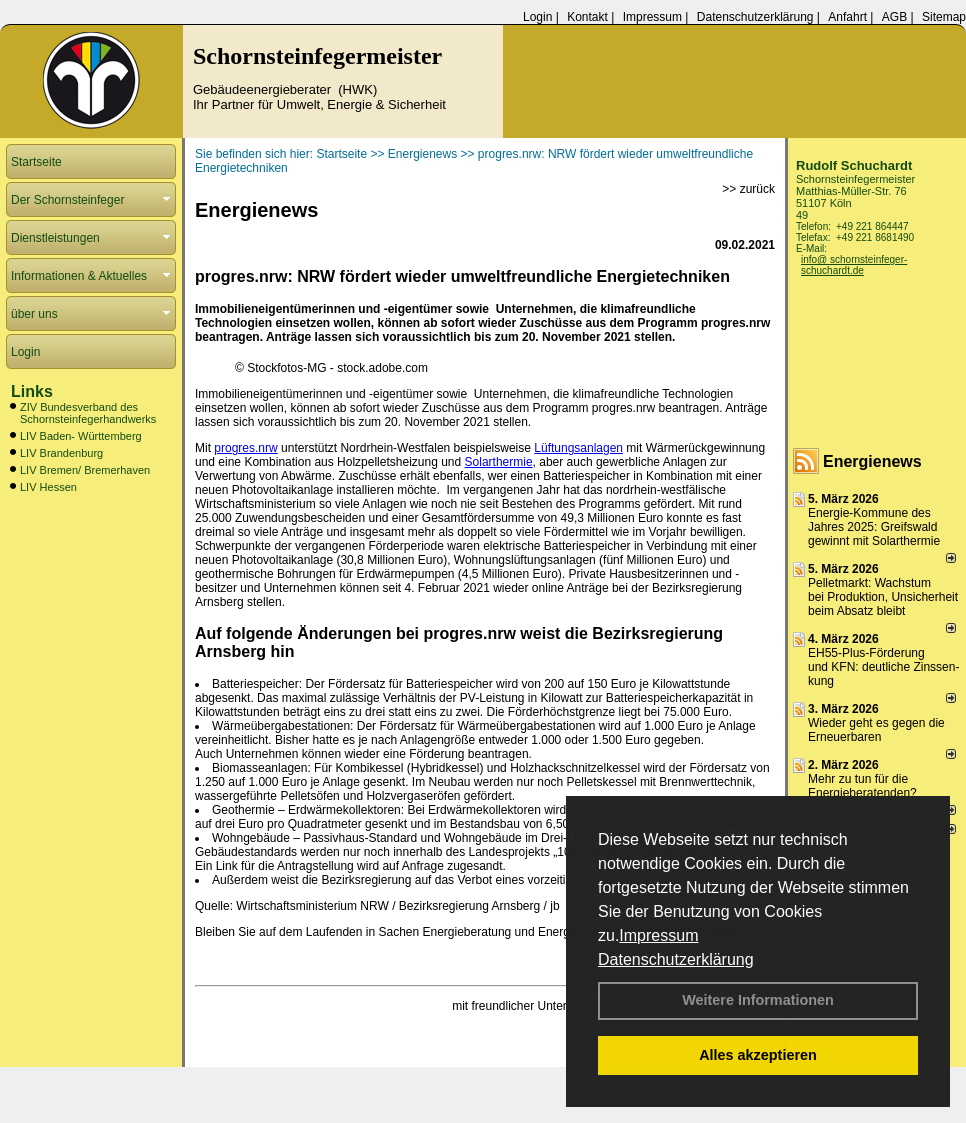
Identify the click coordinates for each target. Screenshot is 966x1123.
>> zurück (748, 189)
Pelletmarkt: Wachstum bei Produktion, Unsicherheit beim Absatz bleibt (883, 597)
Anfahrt (847, 17)
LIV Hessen (48, 487)
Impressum (658, 935)
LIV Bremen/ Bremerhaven (85, 470)
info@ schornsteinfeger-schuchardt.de (854, 265)
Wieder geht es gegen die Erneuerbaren (876, 730)
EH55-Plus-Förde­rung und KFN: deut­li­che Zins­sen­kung (883, 667)
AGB (894, 17)
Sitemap (944, 17)
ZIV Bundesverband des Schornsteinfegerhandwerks (88, 413)
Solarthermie (499, 462)
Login (537, 17)
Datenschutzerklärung (676, 959)
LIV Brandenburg (61, 453)
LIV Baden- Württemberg (81, 436)
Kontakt (587, 17)
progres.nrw (245, 448)
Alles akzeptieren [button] (758, 1055)
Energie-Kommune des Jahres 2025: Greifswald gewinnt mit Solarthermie (874, 527)
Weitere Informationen (758, 1000)
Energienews (872, 461)
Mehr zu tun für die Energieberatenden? (862, 786)
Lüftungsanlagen (578, 448)
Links (32, 391)
